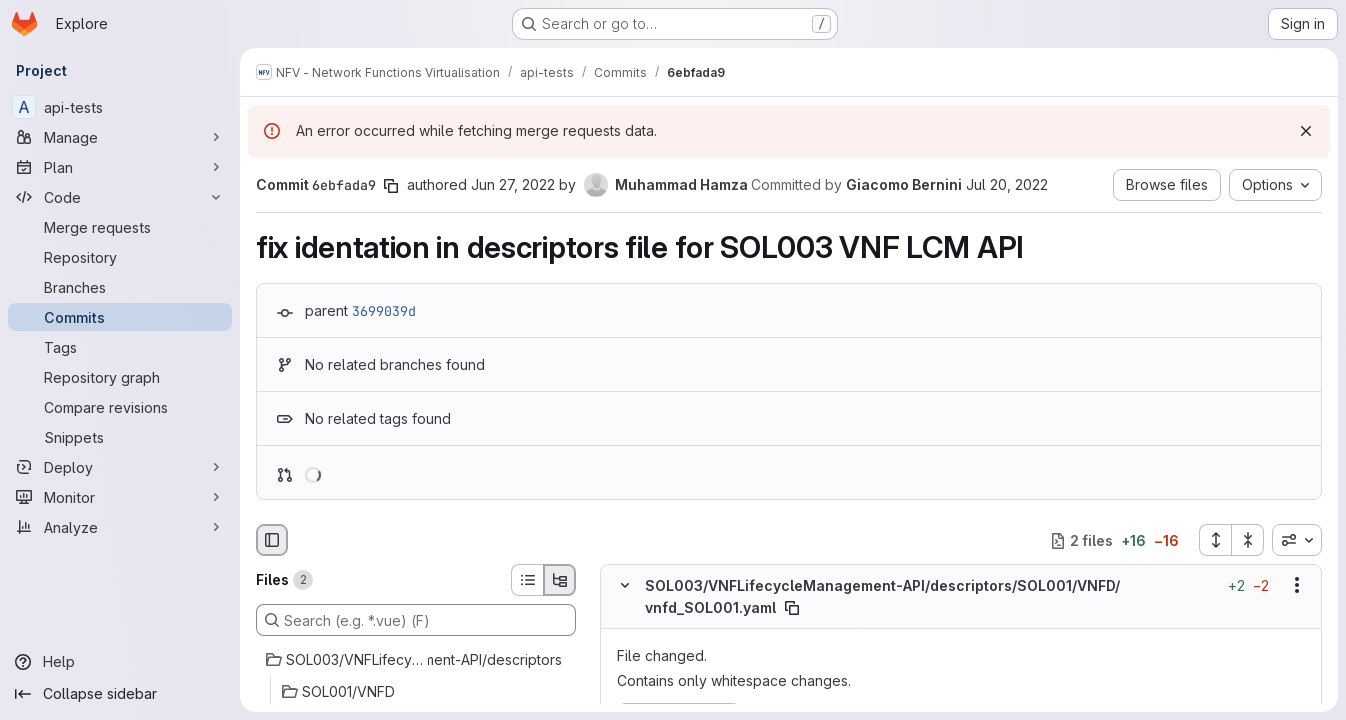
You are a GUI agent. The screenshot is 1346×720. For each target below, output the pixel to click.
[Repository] (120, 257)
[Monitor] (120, 497)
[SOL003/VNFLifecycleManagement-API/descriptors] (416, 660)
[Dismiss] (1306, 131)
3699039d (384, 311)
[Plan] (120, 167)
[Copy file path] (792, 608)
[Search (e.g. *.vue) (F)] (416, 620)
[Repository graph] (120, 377)
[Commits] (120, 317)
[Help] (120, 662)
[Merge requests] (120, 227)
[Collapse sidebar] (120, 694)
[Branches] (120, 287)
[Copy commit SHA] (391, 186)
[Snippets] (120, 437)
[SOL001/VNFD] (416, 692)
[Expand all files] (1215, 540)
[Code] (120, 197)
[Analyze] (120, 527)
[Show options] (1297, 586)
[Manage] (120, 137)
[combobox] (1297, 540)
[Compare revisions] (120, 407)
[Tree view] (560, 580)
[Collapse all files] (1248, 540)
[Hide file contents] (625, 586)
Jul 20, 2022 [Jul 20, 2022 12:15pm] (1007, 184)
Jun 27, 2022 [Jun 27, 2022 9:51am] (513, 184)
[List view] (527, 580)
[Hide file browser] (272, 540)
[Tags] (120, 347)
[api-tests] (120, 107)
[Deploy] (120, 467)
